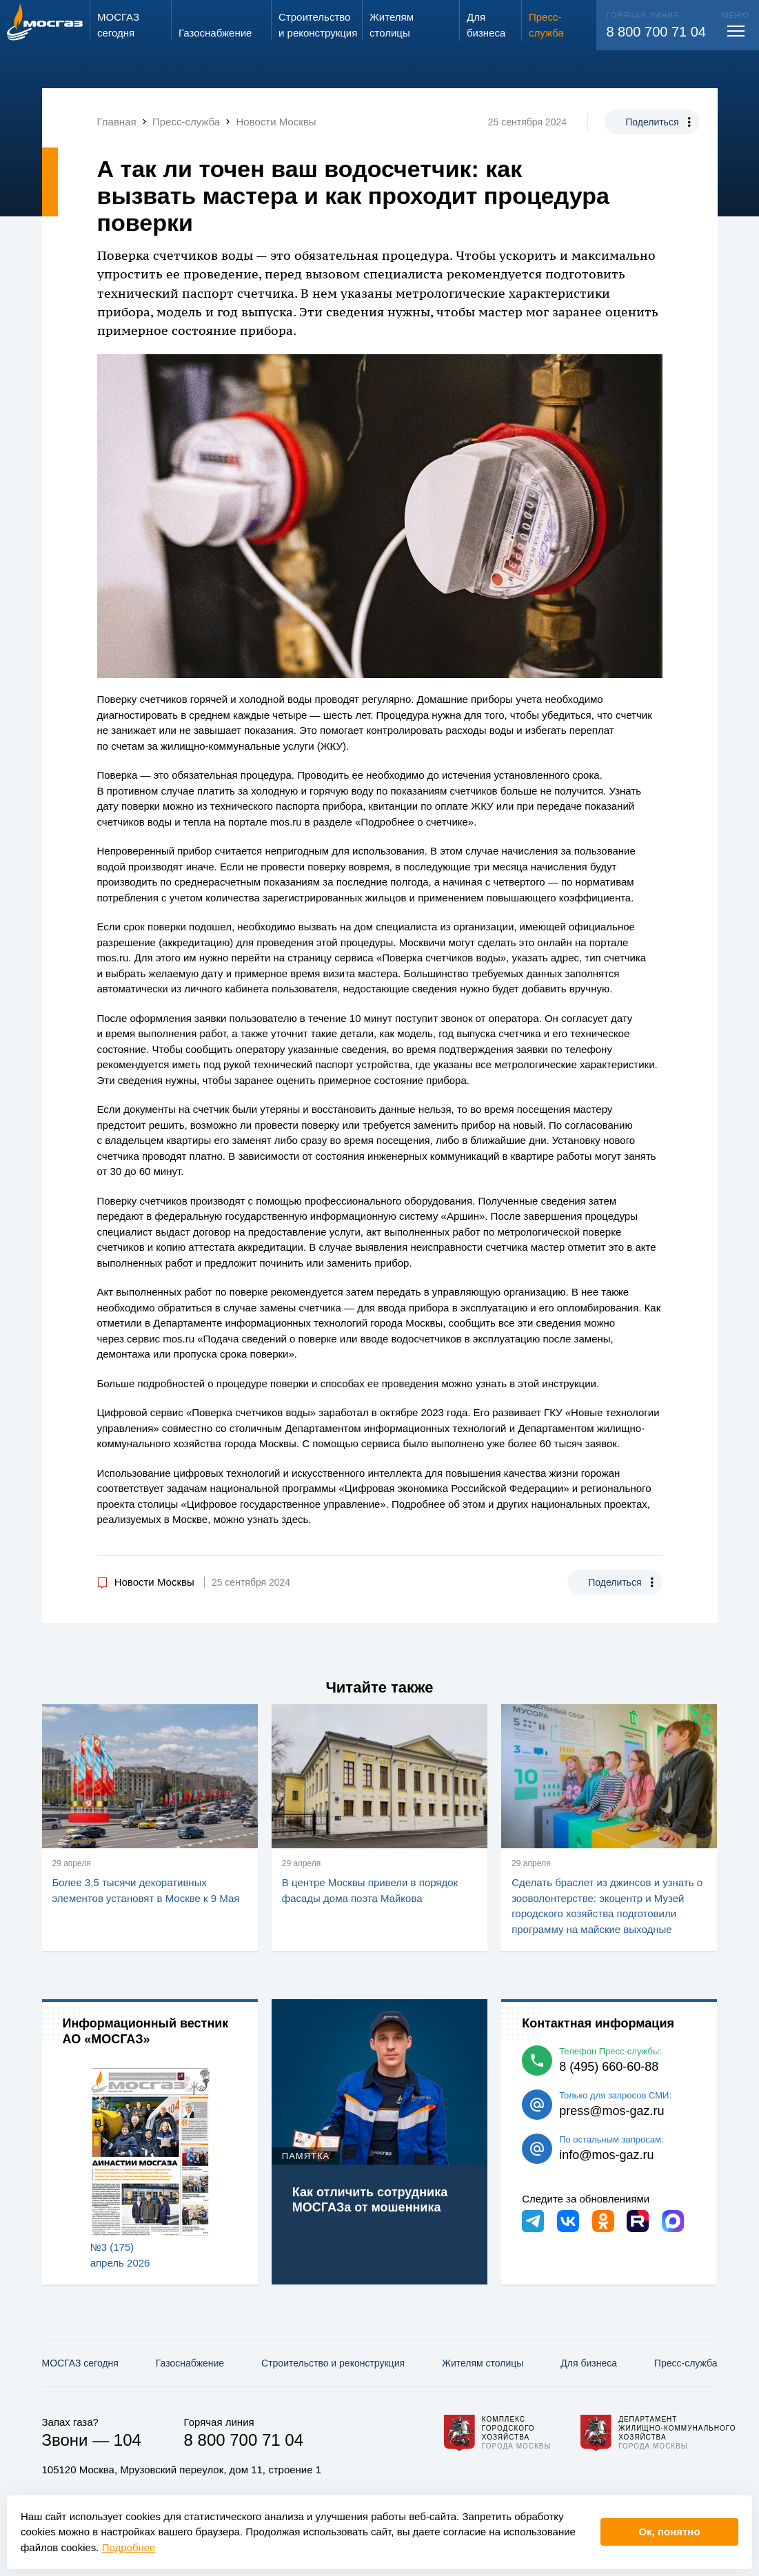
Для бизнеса (588, 2363)
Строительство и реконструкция (333, 2363)
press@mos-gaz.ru (611, 2111)
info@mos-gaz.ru (606, 2155)
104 (127, 2440)
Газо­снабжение (190, 2363)
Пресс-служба (686, 2363)
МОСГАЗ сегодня (80, 2363)
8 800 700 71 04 (656, 31)
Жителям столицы (482, 2363)
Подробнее (129, 2547)
